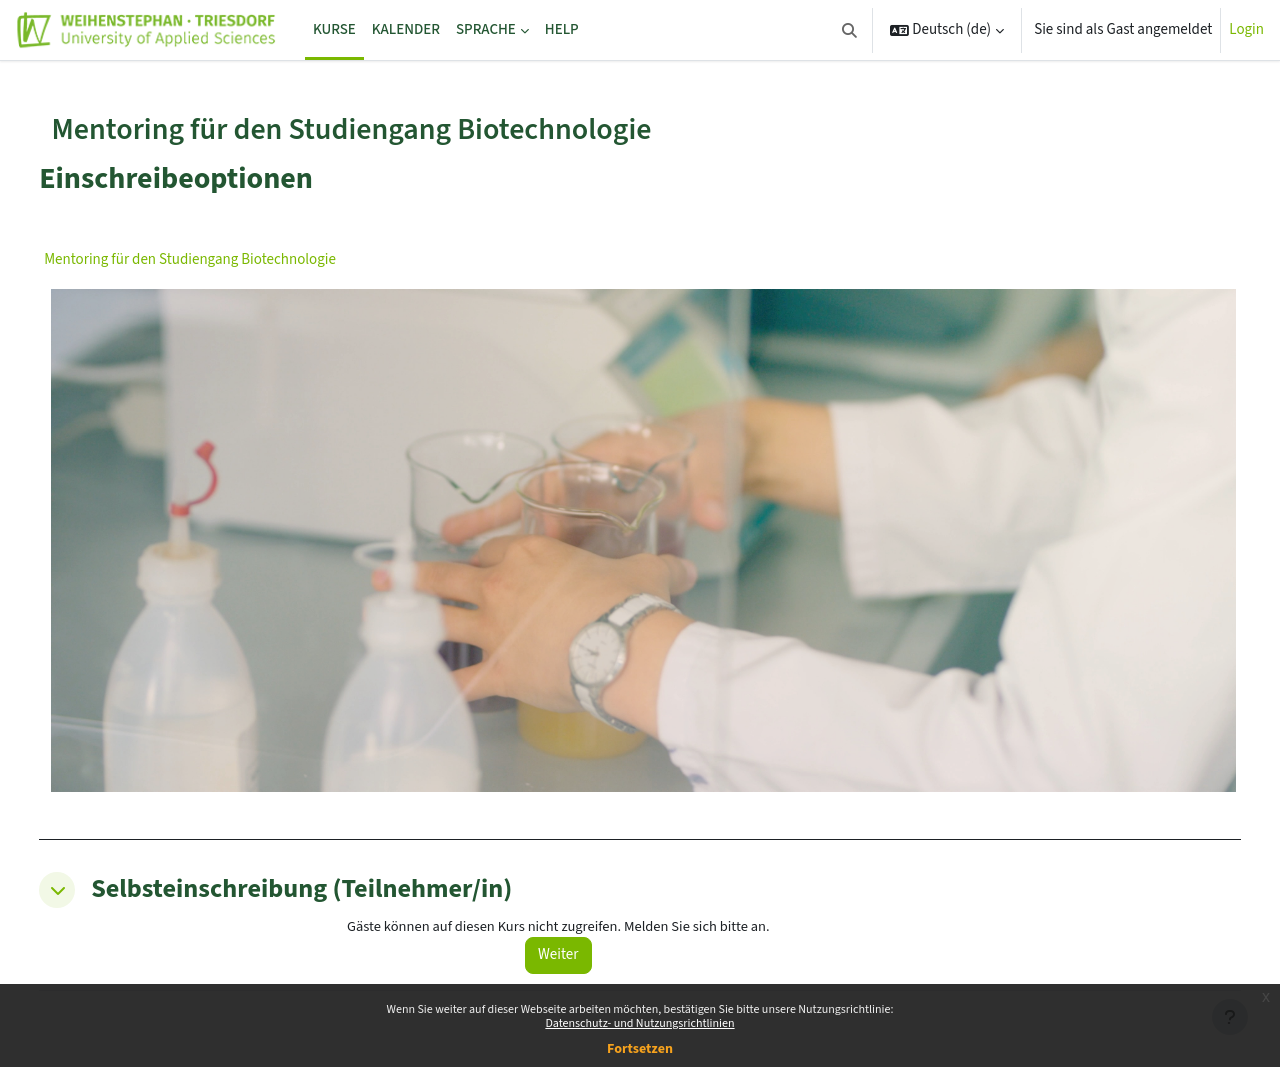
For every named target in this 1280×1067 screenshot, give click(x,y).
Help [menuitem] (562, 29)
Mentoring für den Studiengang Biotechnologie (234, 259)
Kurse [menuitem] (334, 29)
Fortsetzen (640, 1049)
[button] (849, 30)
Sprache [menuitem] (486, 29)
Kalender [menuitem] (406, 29)
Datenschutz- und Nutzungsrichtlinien (639, 1023)
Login (1246, 29)
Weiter (587, 919)
